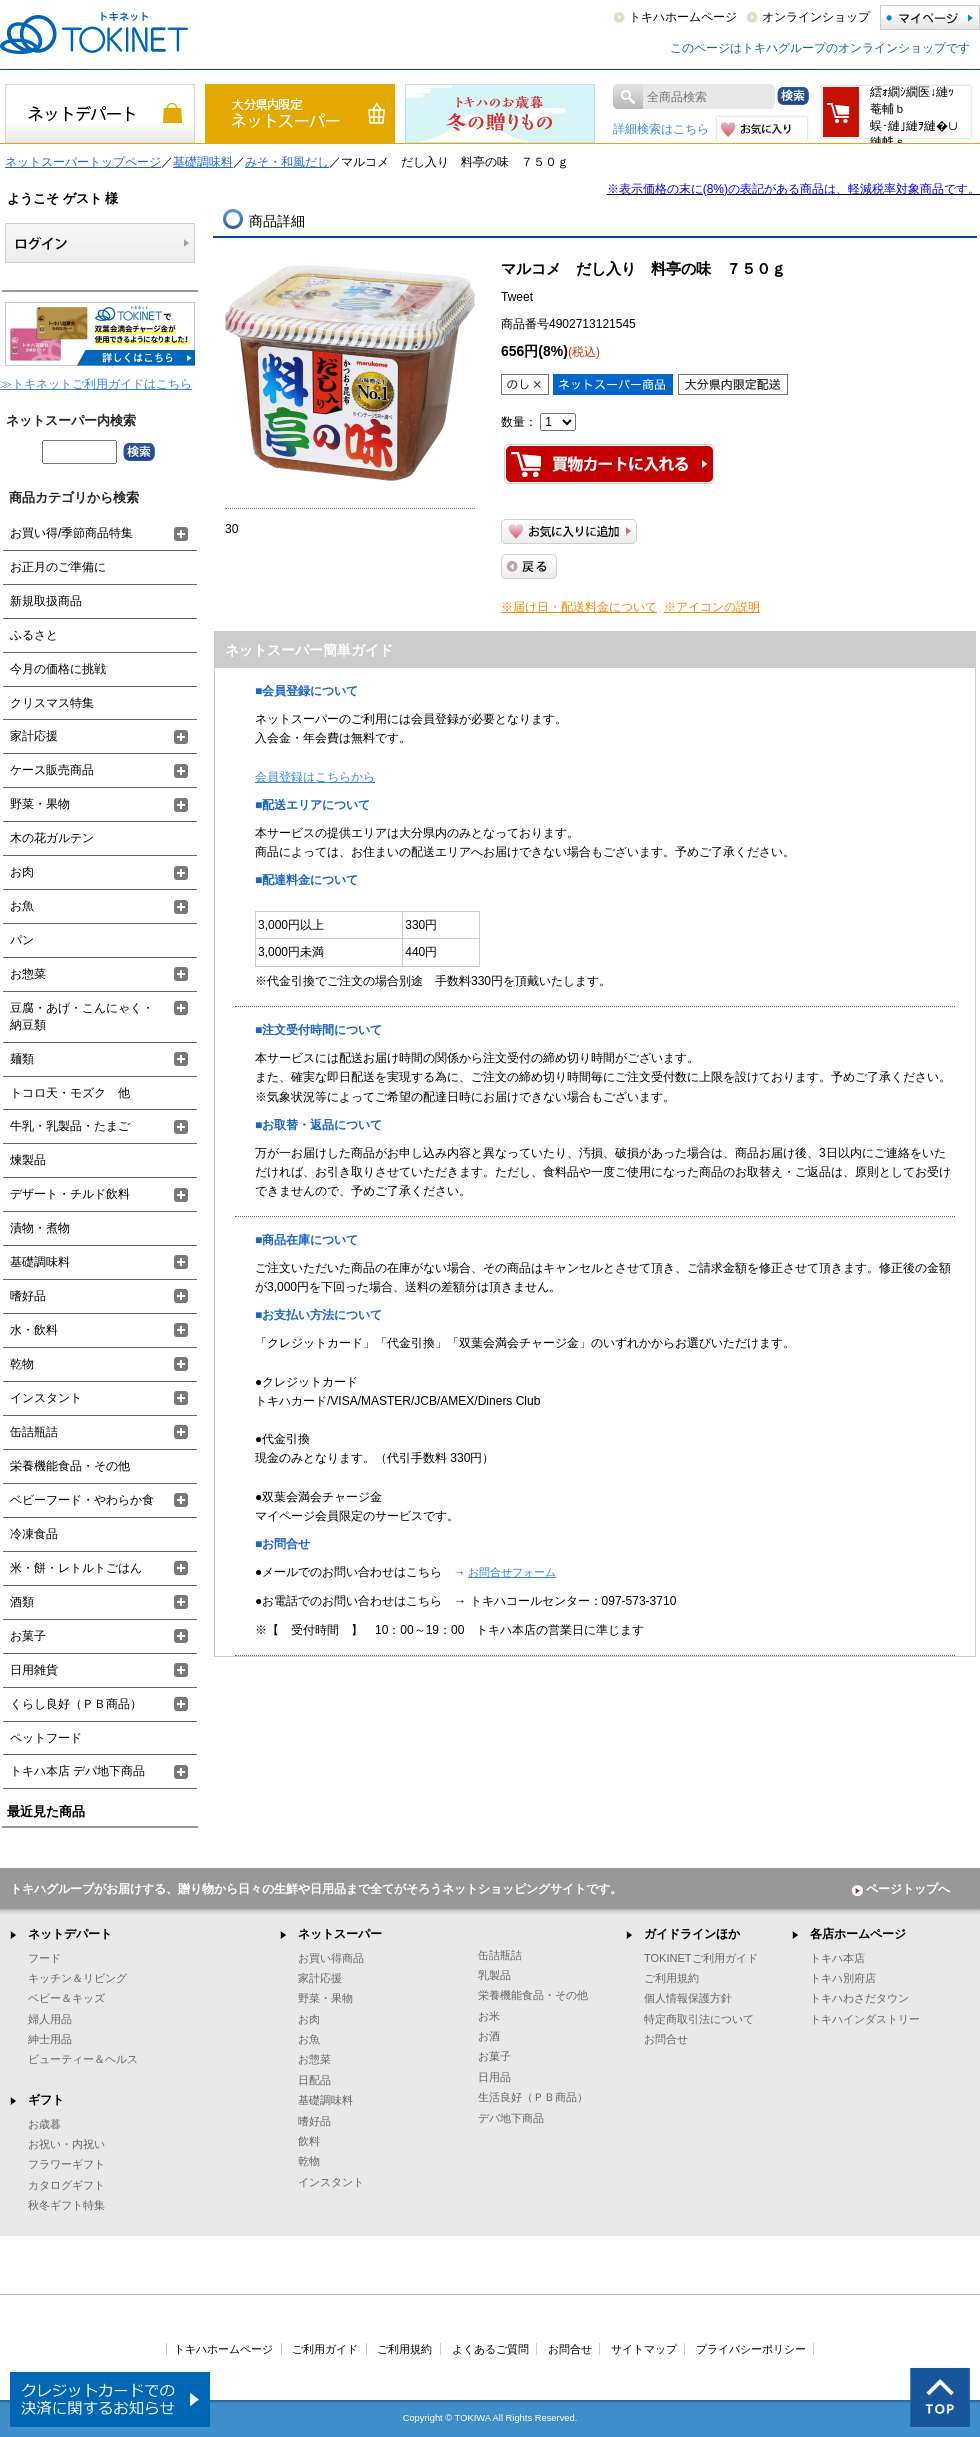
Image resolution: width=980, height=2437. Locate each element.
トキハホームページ (683, 17)
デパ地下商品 (511, 2118)
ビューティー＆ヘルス (83, 2059)
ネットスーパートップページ (83, 162)
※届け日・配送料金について (579, 607)
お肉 (22, 872)
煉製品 (28, 1160)
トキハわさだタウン (859, 1998)
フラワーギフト (66, 2164)
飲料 (309, 2141)
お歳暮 (44, 2124)
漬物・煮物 (40, 1228)
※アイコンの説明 (712, 607)
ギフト (46, 2100)
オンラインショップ (816, 17)
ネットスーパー (340, 1934)
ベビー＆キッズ (66, 1998)
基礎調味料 (203, 162)
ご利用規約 (671, 1978)
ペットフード (46, 1738)
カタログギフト (66, 2185)
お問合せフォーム (512, 1572)
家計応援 (34, 736)
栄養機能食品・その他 (70, 1466)
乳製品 (494, 1975)
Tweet (517, 297)
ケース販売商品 (52, 770)
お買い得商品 (331, 1958)
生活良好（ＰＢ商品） (533, 2097)
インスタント (46, 1398)
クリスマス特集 (52, 703)
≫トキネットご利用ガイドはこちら (96, 384)
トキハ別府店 (843, 1978)
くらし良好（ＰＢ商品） (76, 1704)
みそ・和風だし (287, 162)
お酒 (489, 2036)
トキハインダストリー (865, 2019)
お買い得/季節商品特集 (71, 533)
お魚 (22, 906)
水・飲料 (34, 1330)
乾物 (22, 1364)
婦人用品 (50, 2019)
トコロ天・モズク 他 (70, 1093)
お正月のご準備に (58, 567)
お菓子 (28, 1636)
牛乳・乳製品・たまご (70, 1126)
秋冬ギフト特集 (66, 2205)
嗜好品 (28, 1296)
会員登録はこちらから (315, 777)
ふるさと (34, 635)
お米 (489, 2016)
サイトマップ (644, 2349)
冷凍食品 (34, 1534)
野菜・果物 (40, 804)
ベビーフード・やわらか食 (82, 1500)
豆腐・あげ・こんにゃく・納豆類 (82, 1016)
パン (22, 940)
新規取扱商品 (46, 601)
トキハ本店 (837, 1958)
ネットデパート (70, 1934)
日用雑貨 (34, 1670)
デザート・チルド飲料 (70, 1194)
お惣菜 (28, 974)
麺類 (22, 1059)
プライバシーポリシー (751, 2349)
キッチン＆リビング (77, 1978)
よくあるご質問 (490, 2349)
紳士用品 (50, 2039)
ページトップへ (901, 1889)
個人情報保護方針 (688, 1998)
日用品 (494, 2077)
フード (44, 1958)
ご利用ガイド (325, 2349)
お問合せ (666, 2039)
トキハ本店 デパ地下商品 (77, 1771)
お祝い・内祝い (66, 2144)
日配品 (314, 2080)
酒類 (22, 1602)
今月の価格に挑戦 (58, 669)
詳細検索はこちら (661, 129)
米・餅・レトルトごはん (76, 1568)
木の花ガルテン (52, 838)
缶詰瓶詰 (34, 1432)
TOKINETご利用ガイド (701, 1958)
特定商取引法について (699, 2019)
